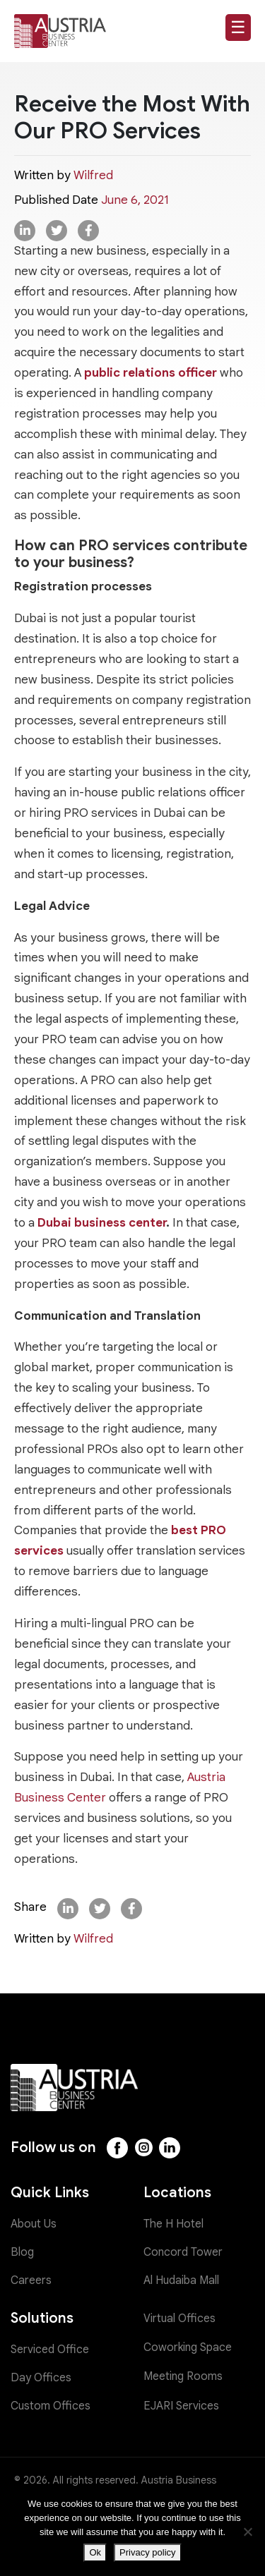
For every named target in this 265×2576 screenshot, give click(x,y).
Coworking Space (187, 2347)
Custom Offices (50, 2406)
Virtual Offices (179, 2318)
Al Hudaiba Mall (181, 2280)
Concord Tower (183, 2252)
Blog (22, 2252)
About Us (34, 2224)
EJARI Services (181, 2406)
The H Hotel (173, 2224)
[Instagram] (143, 2148)
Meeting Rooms (183, 2376)
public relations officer (150, 372)
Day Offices (41, 2378)
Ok (95, 2552)
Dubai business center (101, 1222)
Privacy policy (147, 2552)
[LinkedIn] (170, 2148)
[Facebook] (117, 2148)
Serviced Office (50, 2350)
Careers (31, 2280)
